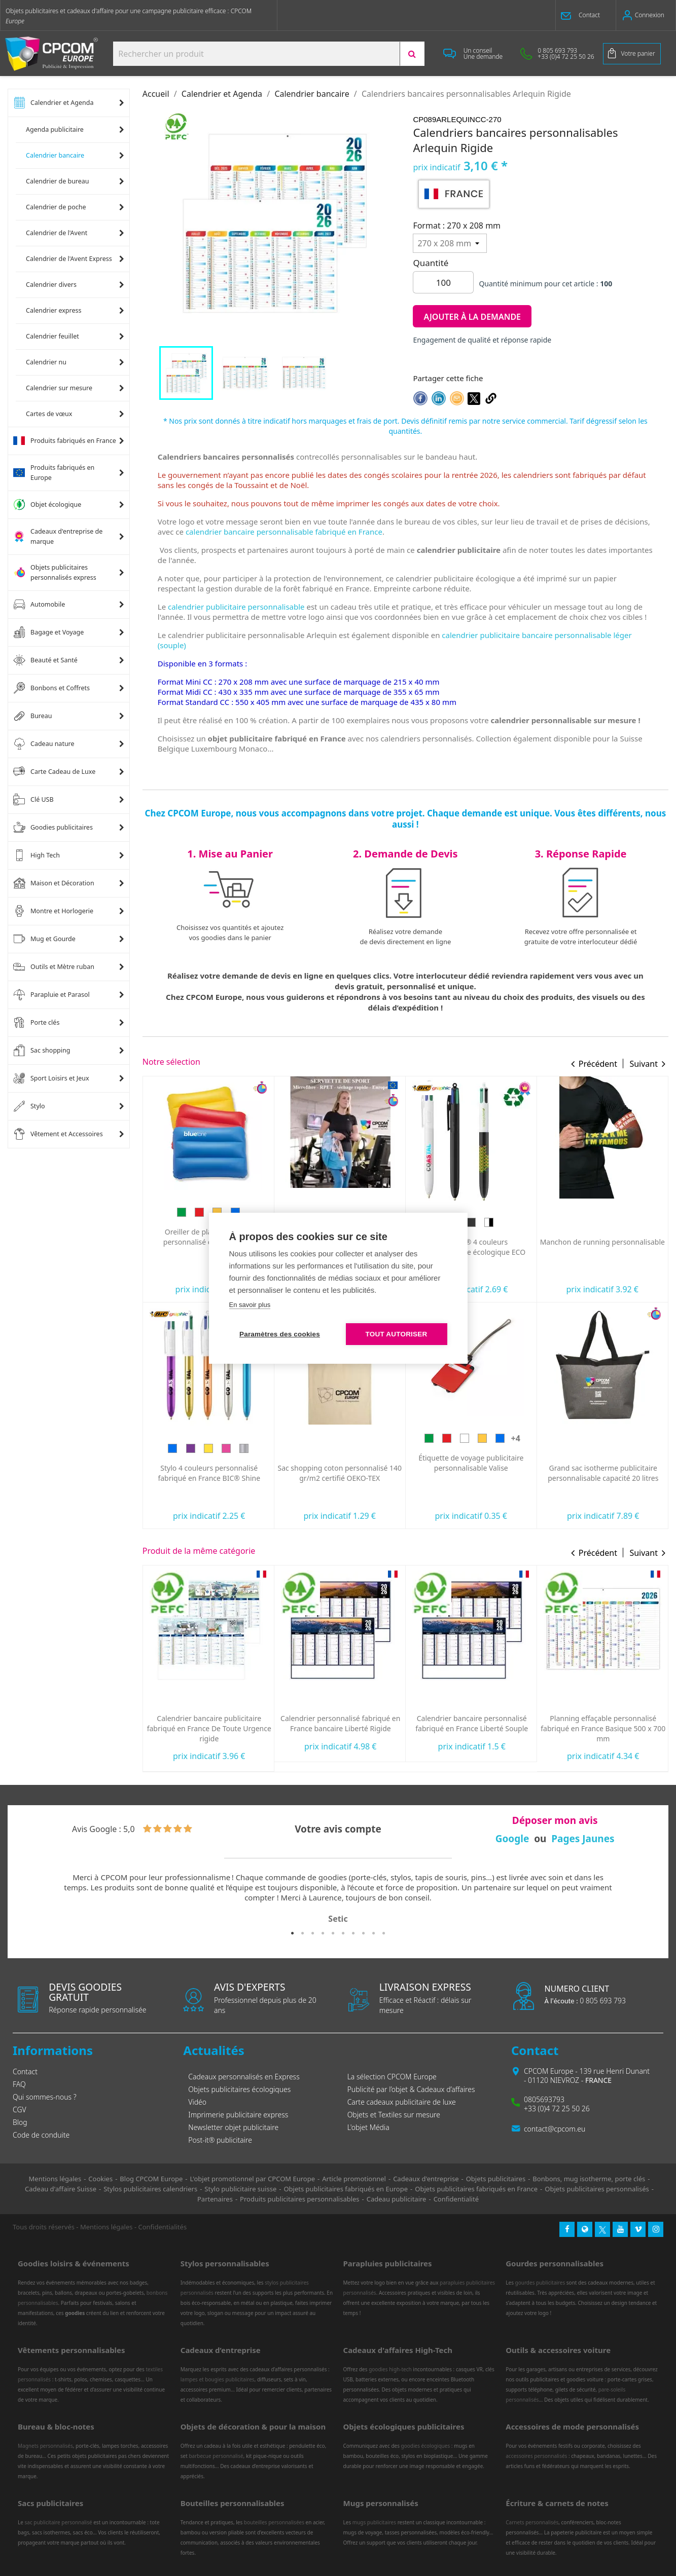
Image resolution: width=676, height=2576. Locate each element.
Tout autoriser (397, 1334)
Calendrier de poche (56, 207)
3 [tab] (313, 1933)
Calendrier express (54, 310)
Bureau (32, 716)
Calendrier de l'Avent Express (69, 258)
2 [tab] (303, 1933)
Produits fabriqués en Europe (53, 472)
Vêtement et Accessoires (58, 1134)
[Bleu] (184, 1222)
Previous (28, 1899)
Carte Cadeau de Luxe (54, 772)
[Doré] (339, 1448)
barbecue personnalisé (216, 2455)
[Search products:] (256, 54)
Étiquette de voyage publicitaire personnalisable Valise (602, 1463)
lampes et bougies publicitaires (218, 2379)
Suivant (643, 1064)
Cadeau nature (44, 744)
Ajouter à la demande (472, 316)
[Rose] (357, 1448)
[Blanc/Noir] (620, 1222)
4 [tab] (323, 1933)
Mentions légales (106, 2226)
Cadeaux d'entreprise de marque (57, 536)
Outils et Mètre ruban (53, 967)
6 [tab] (343, 1933)
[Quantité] (443, 282)
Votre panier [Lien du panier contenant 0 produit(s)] (638, 53)
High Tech (36, 855)
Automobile (39, 605)
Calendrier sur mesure (59, 388)
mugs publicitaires (374, 2522)
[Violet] (322, 1448)
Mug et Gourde (44, 939)
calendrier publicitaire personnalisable (236, 607)
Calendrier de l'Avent (56, 233)
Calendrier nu (46, 362)
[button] (585, 15)
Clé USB (33, 800)
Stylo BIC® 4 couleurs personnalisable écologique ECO (603, 1247)
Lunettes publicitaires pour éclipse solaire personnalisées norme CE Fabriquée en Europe (208, 1478)
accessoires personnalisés (536, 2455)
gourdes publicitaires (540, 2282)
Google (512, 1838)
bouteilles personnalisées (274, 2522)
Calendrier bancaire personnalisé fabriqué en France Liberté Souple (603, 1723)
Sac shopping (41, 1050)
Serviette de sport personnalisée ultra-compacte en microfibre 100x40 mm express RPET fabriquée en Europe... (471, 1246)
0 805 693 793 (585, 2000)
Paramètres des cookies (279, 1334)
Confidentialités (162, 2226)
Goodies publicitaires (53, 828)
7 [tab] (353, 1933)
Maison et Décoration (53, 883)
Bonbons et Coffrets (51, 688)
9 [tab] (374, 1933)
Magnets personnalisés (45, 2445)
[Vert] (166, 1222)
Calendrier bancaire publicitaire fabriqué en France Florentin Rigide (209, 1723)
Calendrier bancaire (55, 155)
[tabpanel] (338, 1899)
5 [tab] (333, 1933)
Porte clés (36, 1023)
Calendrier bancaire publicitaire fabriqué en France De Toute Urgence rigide (340, 1728)
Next (648, 1899)
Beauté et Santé (45, 660)
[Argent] (375, 1448)
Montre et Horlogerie (53, 911)
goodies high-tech (390, 2369)
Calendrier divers (51, 284)
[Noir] (602, 1222)
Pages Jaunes (582, 1838)
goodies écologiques (425, 2445)
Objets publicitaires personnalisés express (54, 572)
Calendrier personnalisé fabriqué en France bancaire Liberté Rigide (471, 1723)
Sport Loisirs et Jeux (51, 1078)
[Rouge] (578, 1438)
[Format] (450, 243)
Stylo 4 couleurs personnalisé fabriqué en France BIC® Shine (340, 1473)
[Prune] (202, 1222)
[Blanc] (584, 1222)
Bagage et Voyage (48, 632)
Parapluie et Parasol (51, 995)
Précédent (598, 1064)
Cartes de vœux (49, 413)
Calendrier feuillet (52, 336)
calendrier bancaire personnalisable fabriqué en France (284, 532)
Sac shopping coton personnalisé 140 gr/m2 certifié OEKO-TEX (471, 1473)
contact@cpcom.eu (554, 2129)
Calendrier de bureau (57, 181)
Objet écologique (47, 505)
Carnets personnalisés (532, 2522)
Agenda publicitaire (55, 129)
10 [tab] (384, 1933)
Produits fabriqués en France (64, 441)
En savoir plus (250, 1305)
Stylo (29, 1106)
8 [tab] (364, 1933)
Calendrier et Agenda (53, 103)
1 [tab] (293, 1933)
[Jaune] (613, 1438)
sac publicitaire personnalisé (58, 2522)
